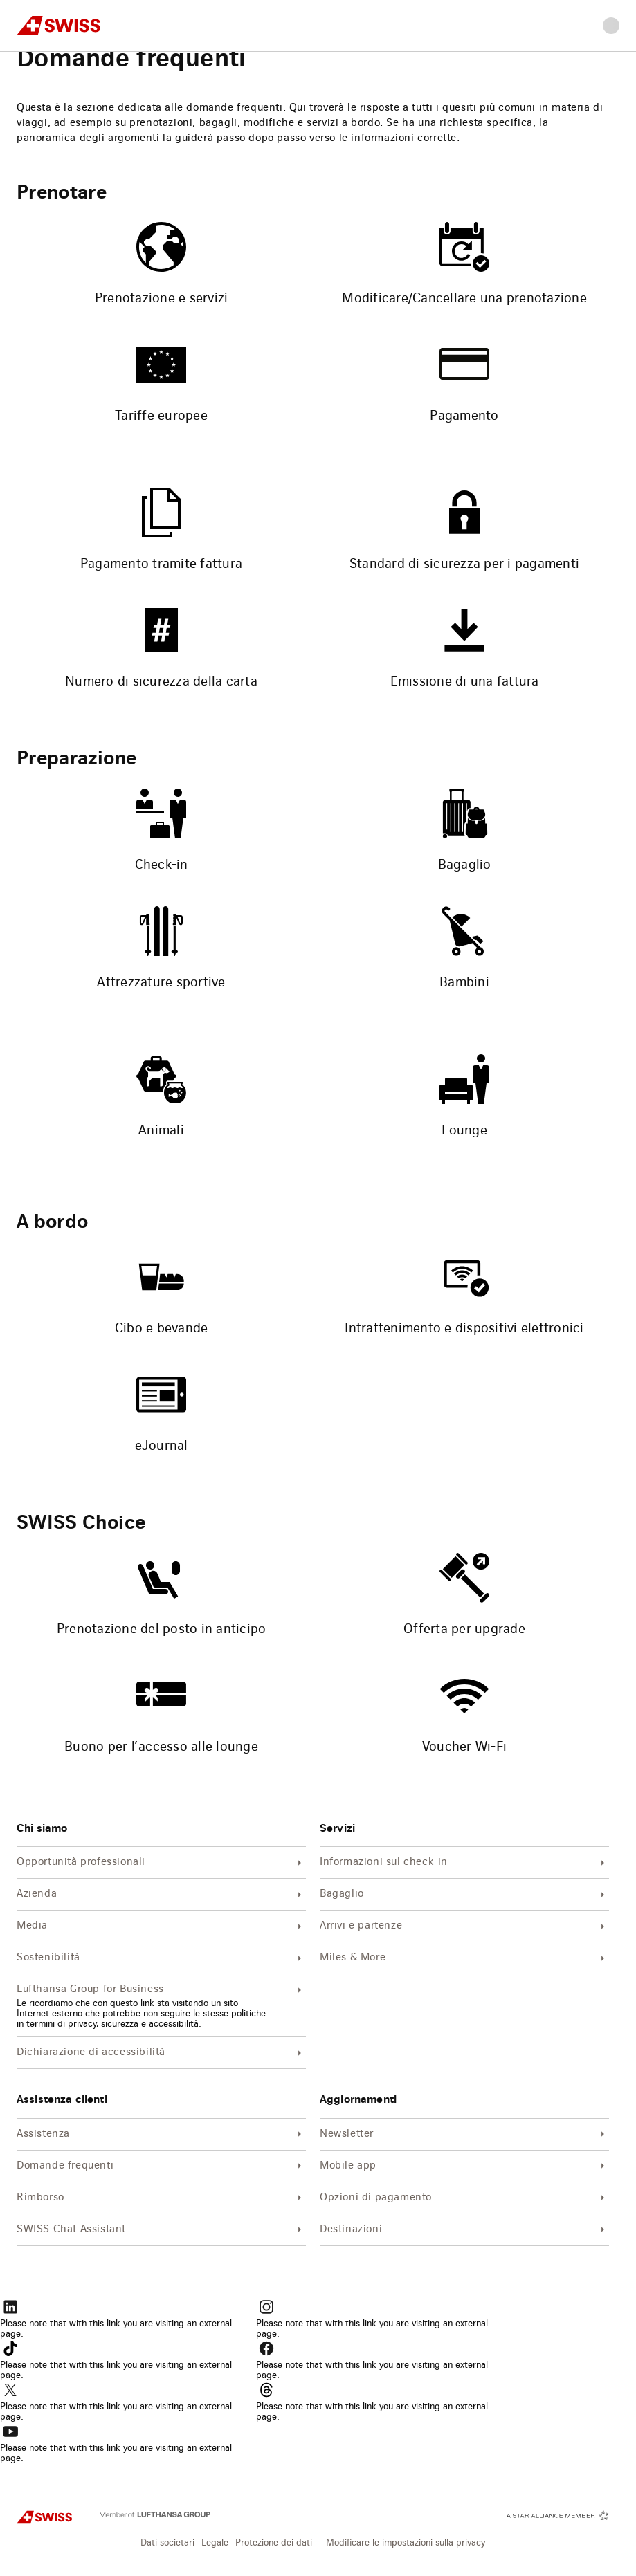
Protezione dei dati (273, 2543)
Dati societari (167, 2543)
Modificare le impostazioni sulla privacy (405, 2543)
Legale (214, 2543)
